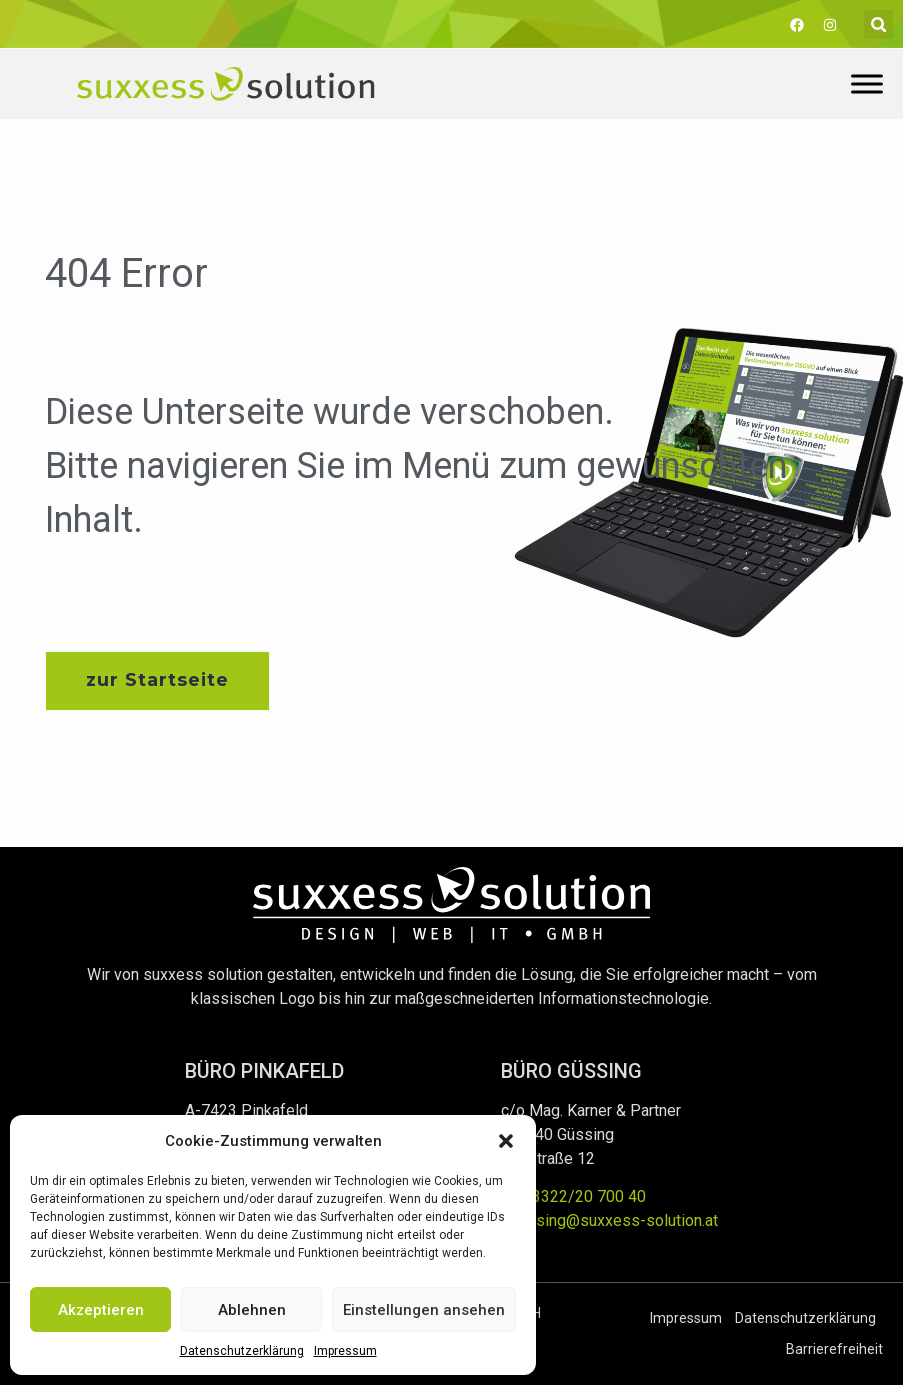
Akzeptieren (101, 1310)
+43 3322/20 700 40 (573, 1196)
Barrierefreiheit (834, 1349)
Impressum (345, 1351)
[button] (506, 1141)
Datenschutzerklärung (242, 1351)
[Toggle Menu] (867, 83)
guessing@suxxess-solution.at (609, 1220)
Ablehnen (252, 1310)
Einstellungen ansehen (424, 1310)
